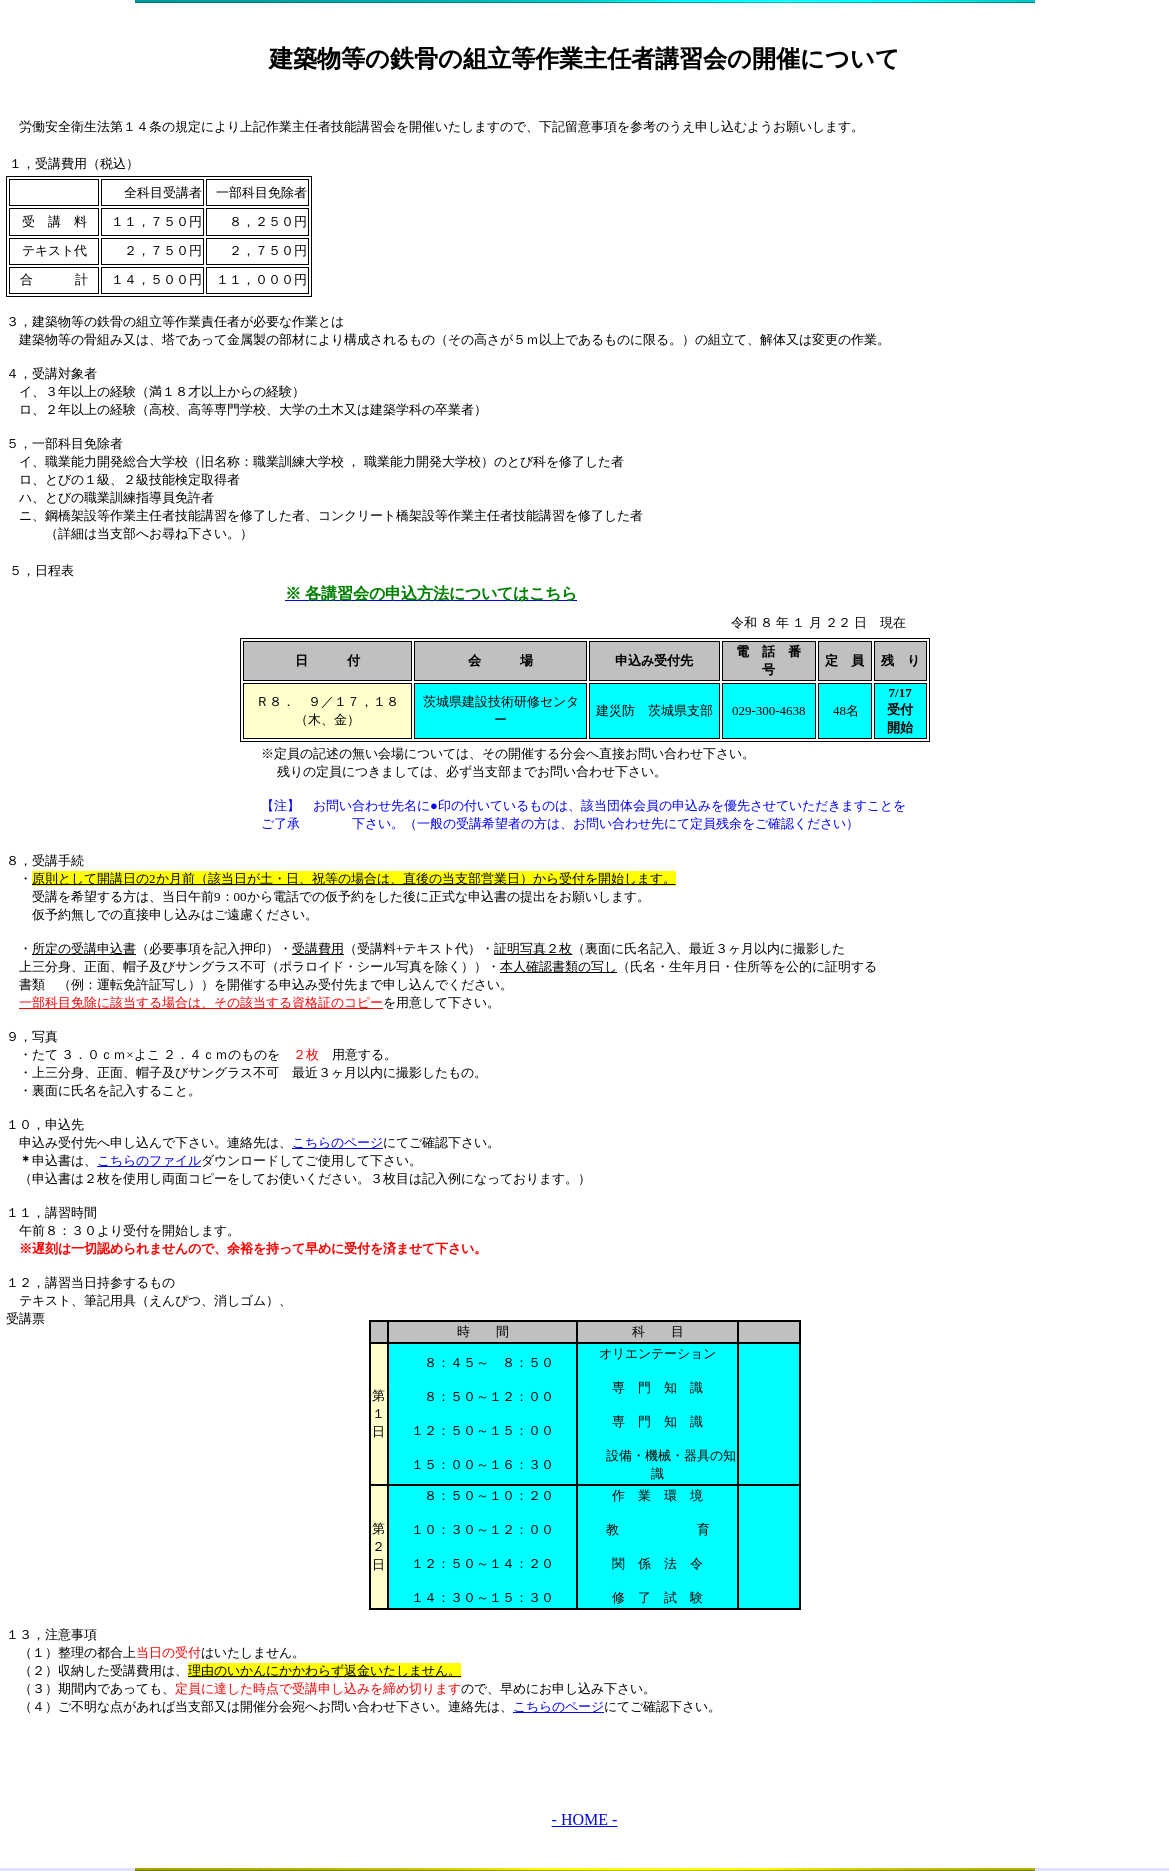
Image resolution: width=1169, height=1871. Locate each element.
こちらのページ (337, 1142)
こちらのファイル (149, 1160)
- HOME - (585, 1819)
